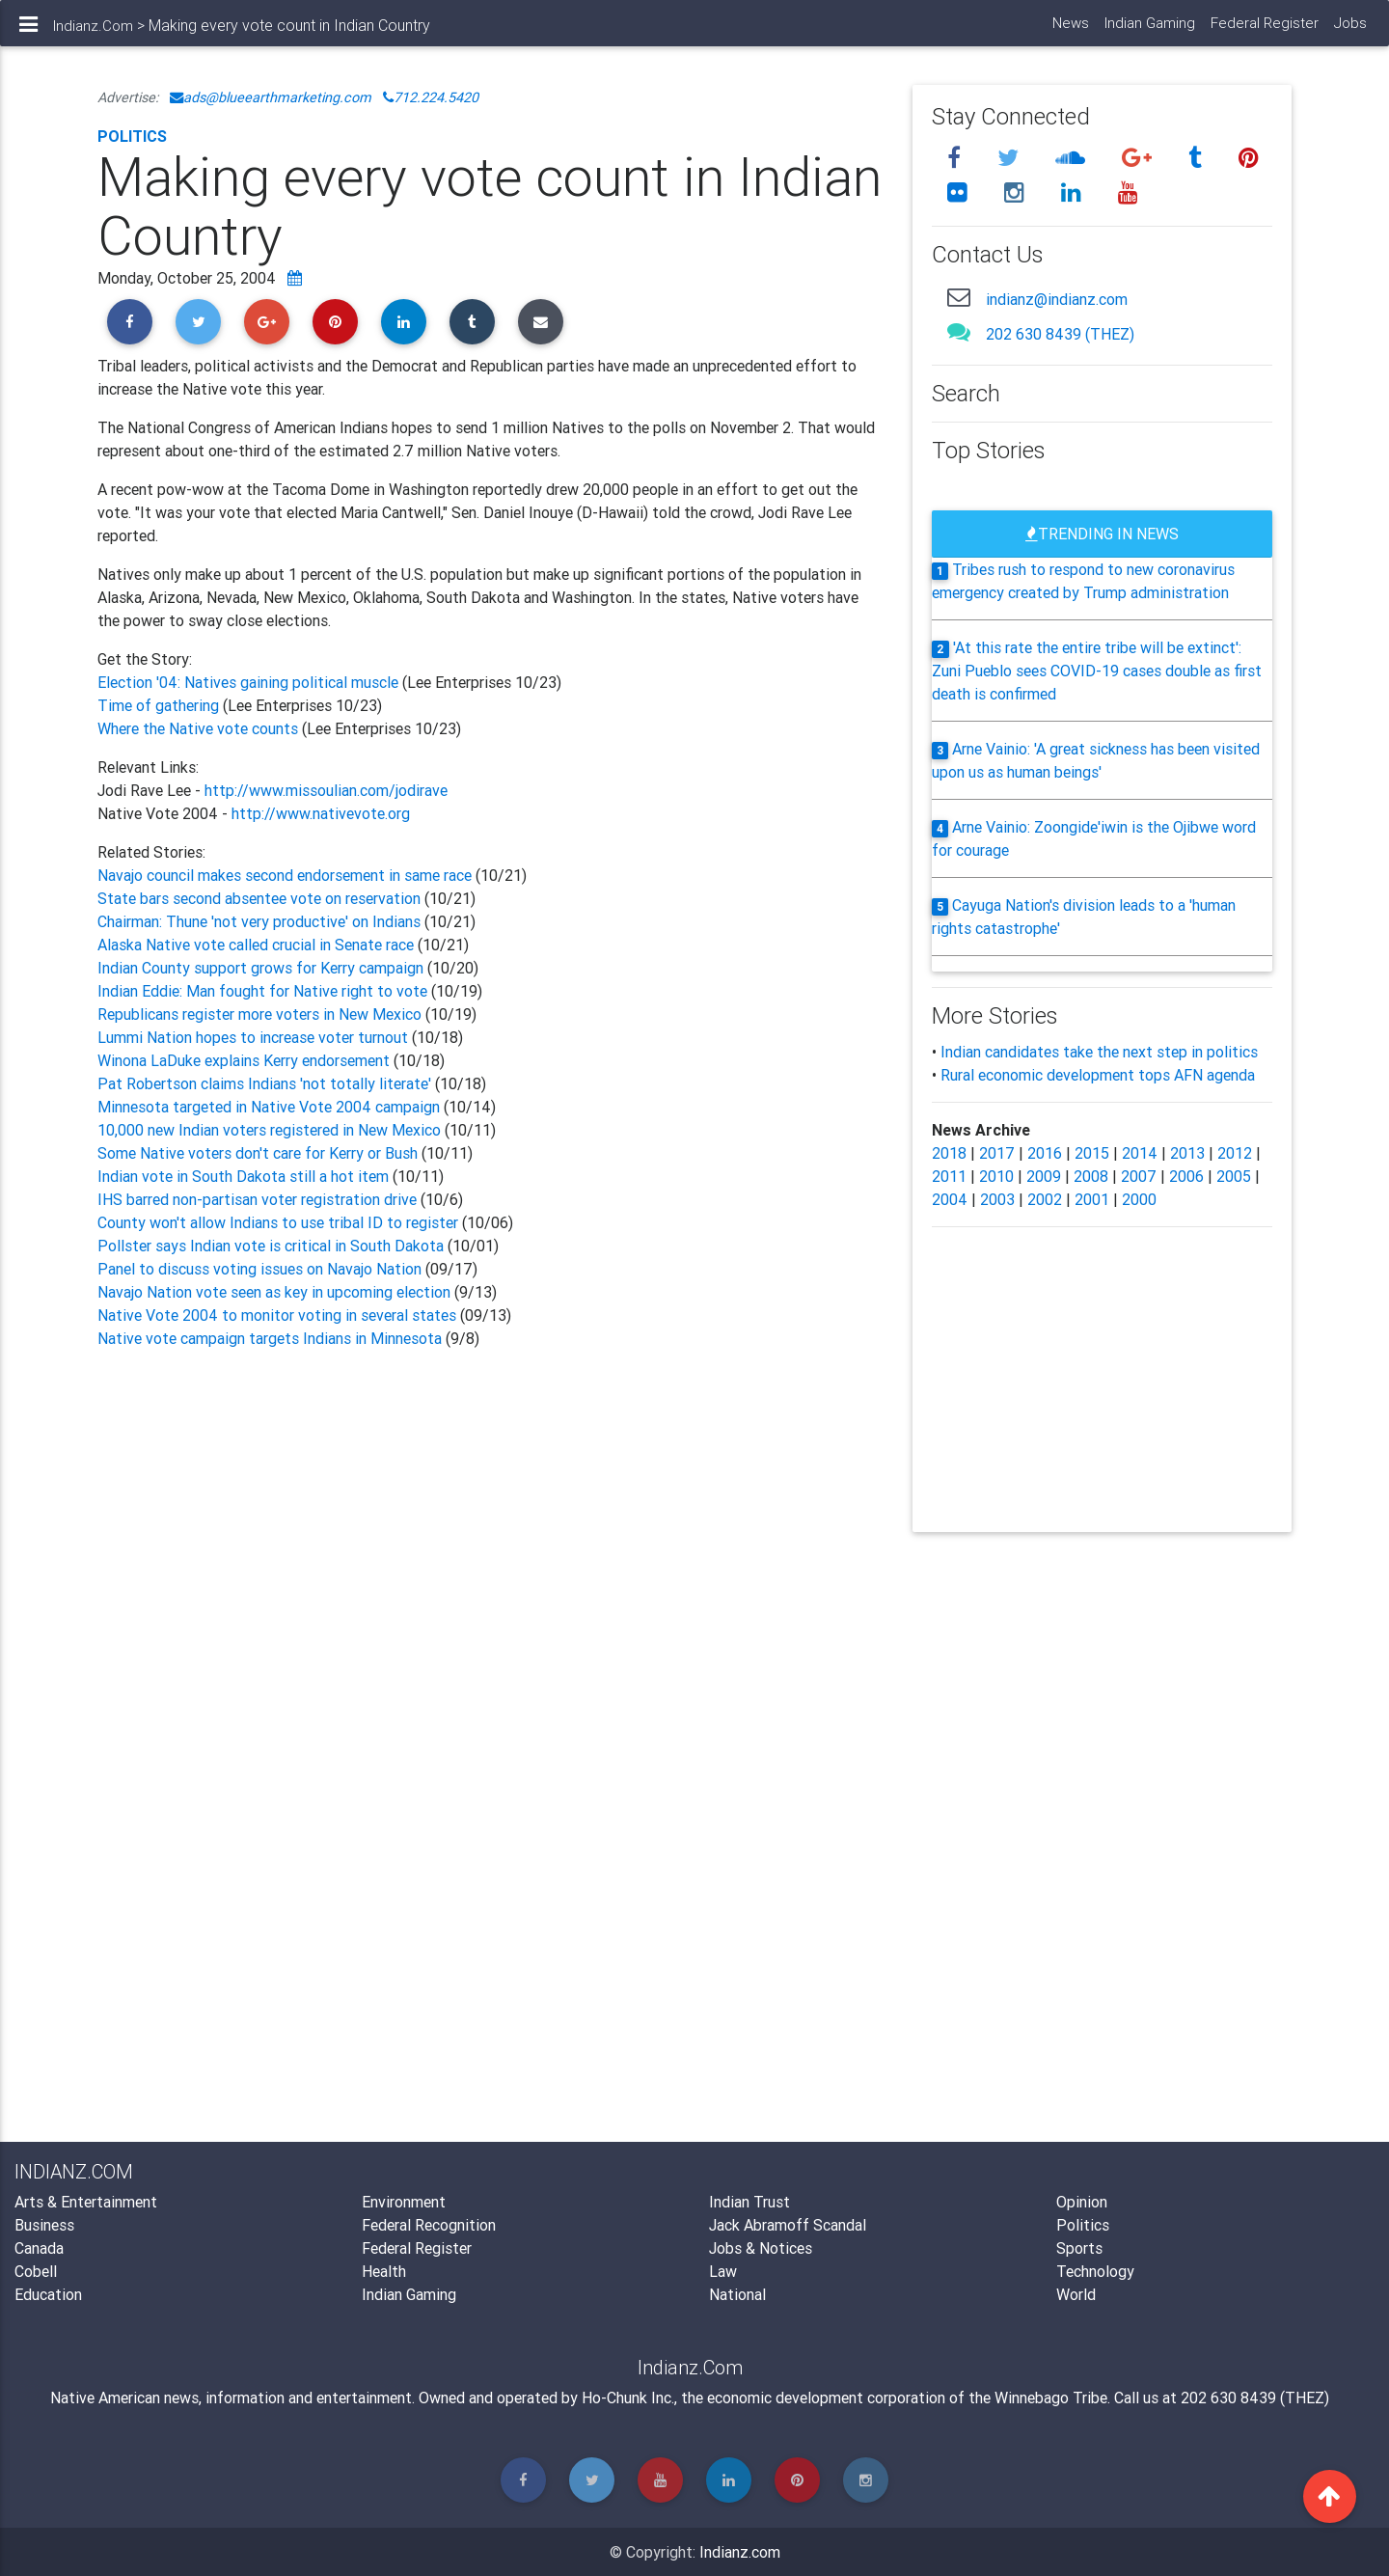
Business (44, 2224)
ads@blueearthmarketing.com (270, 97)
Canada (39, 2248)
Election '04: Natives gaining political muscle (249, 682)
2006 (1186, 1176)
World (1076, 2294)
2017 (997, 1153)
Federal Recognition (429, 2224)
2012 (1234, 1153)
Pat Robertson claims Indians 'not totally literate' (264, 1083)
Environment (404, 2201)
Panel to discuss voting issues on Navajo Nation (259, 1268)
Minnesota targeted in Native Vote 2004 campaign (268, 1106)
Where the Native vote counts (197, 728)
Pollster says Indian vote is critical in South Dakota (270, 1245)
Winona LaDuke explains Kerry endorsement (243, 1060)
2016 (1044, 1153)
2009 (1043, 1176)
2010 (996, 1176)
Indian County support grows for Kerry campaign (260, 967)
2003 (997, 1199)
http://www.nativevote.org (321, 813)
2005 (1233, 1176)
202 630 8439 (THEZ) (1060, 333)
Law (723, 2271)
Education (48, 2294)
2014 (1140, 1153)
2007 (1139, 1176)
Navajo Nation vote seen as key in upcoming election (275, 1292)
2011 (949, 1176)
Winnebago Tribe (1050, 2397)
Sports (1079, 2248)
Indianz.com (739, 2552)
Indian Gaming (1148, 29)
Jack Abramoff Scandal (787, 2224)
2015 (1092, 1153)
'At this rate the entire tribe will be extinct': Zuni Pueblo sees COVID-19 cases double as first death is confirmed (1097, 670)
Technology (1095, 2271)
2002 (1044, 1199)
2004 (949, 1199)
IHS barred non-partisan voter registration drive (259, 1199)
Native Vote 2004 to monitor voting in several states (276, 1315)
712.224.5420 (430, 97)
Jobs (1349, 29)
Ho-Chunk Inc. (628, 2397)
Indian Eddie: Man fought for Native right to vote (262, 990)
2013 (1187, 1153)
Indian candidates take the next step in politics (1099, 1051)
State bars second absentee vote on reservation (259, 898)
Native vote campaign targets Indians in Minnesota (271, 1338)
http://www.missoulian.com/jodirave (326, 790)
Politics (132, 136)
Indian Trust (749, 2201)
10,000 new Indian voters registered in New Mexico (269, 1129)
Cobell (35, 2271)
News (1069, 29)
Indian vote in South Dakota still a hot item (245, 1176)
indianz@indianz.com (1057, 299)
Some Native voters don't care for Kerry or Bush (259, 1153)
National (737, 2294)
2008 (1091, 1176)
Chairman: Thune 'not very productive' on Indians (259, 921)
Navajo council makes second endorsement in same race (284, 875)
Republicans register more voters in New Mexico (259, 1014)
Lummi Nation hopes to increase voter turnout (252, 1037)
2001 (1092, 1199)
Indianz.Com (93, 32)
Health (384, 2271)
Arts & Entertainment (85, 2201)
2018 (949, 1153)
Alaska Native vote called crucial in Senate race (255, 944)
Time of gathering (160, 705)
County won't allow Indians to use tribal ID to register (277, 1222)
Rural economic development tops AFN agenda (1097, 1074)
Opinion (1081, 2201)
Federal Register (1264, 29)
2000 (1139, 1199)
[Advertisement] (490, 1586)
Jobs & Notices (760, 2248)
